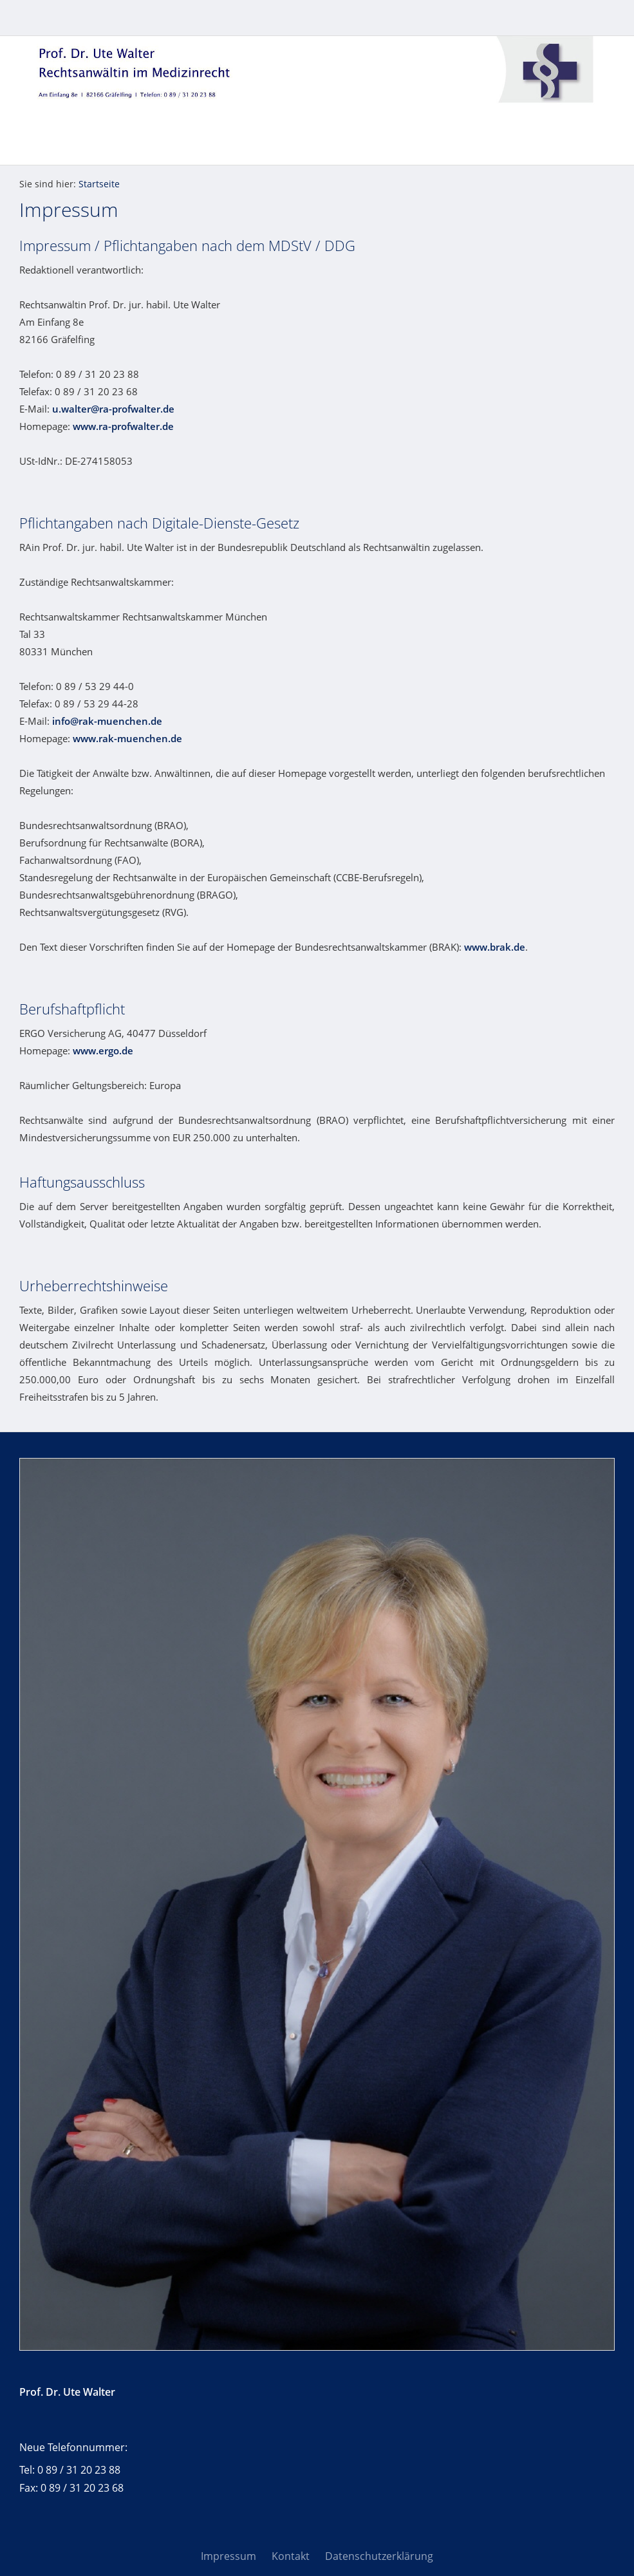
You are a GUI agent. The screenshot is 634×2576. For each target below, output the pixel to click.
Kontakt (291, 2556)
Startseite (99, 184)
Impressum (228, 2556)
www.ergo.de (103, 1050)
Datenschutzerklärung (379, 2556)
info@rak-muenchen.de (107, 720)
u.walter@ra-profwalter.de (113, 408)
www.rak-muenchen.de (127, 738)
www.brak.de (494, 946)
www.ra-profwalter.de (123, 426)
